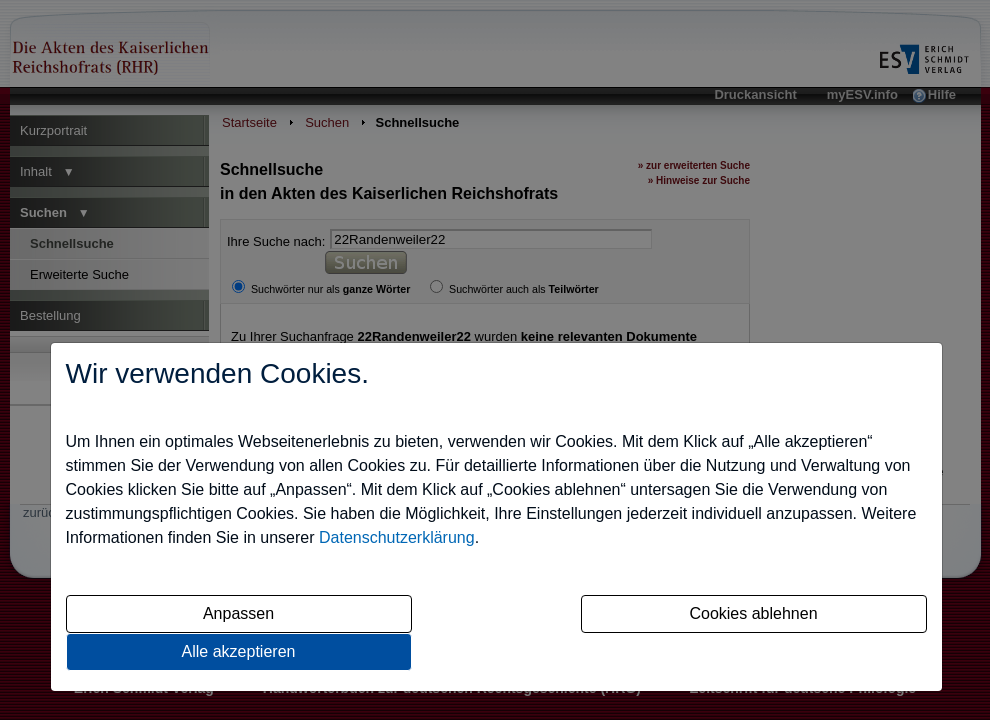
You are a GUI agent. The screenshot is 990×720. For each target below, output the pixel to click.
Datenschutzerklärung (397, 537)
